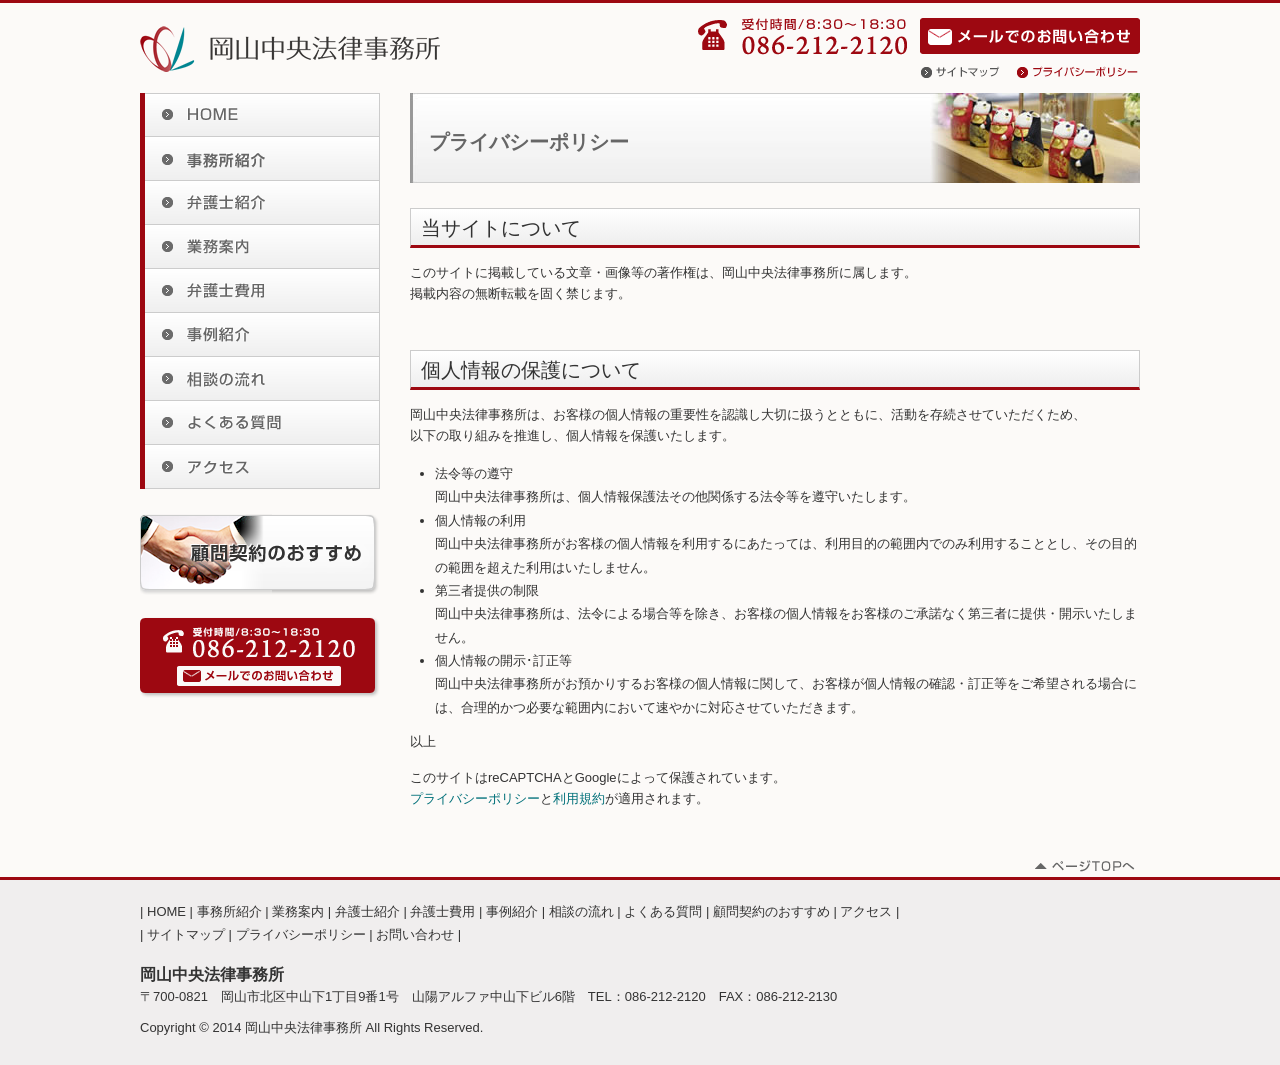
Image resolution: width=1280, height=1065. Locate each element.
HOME (260, 115)
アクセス (260, 467)
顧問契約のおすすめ (771, 911)
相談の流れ (260, 379)
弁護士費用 (260, 291)
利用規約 (579, 798)
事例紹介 (260, 335)
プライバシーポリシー (1078, 72)
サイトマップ (969, 72)
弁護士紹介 (260, 203)
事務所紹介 (260, 159)
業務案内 (260, 247)
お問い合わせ (1030, 36)
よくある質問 (260, 423)
